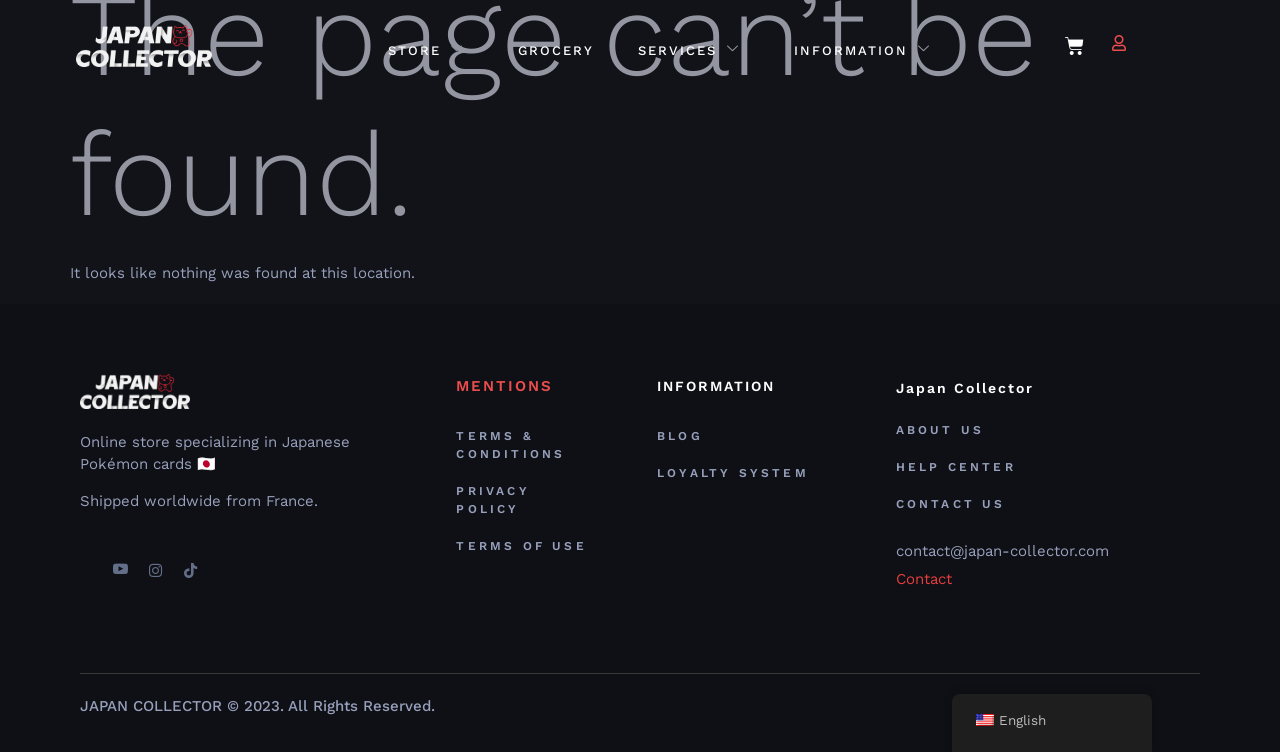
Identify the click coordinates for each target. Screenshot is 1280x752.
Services (689, 50)
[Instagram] (155, 562)
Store (426, 50)
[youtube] (120, 562)
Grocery (556, 50)
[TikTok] (190, 562)
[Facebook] (85, 562)
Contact (924, 579)
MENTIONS (504, 386)
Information (862, 50)
